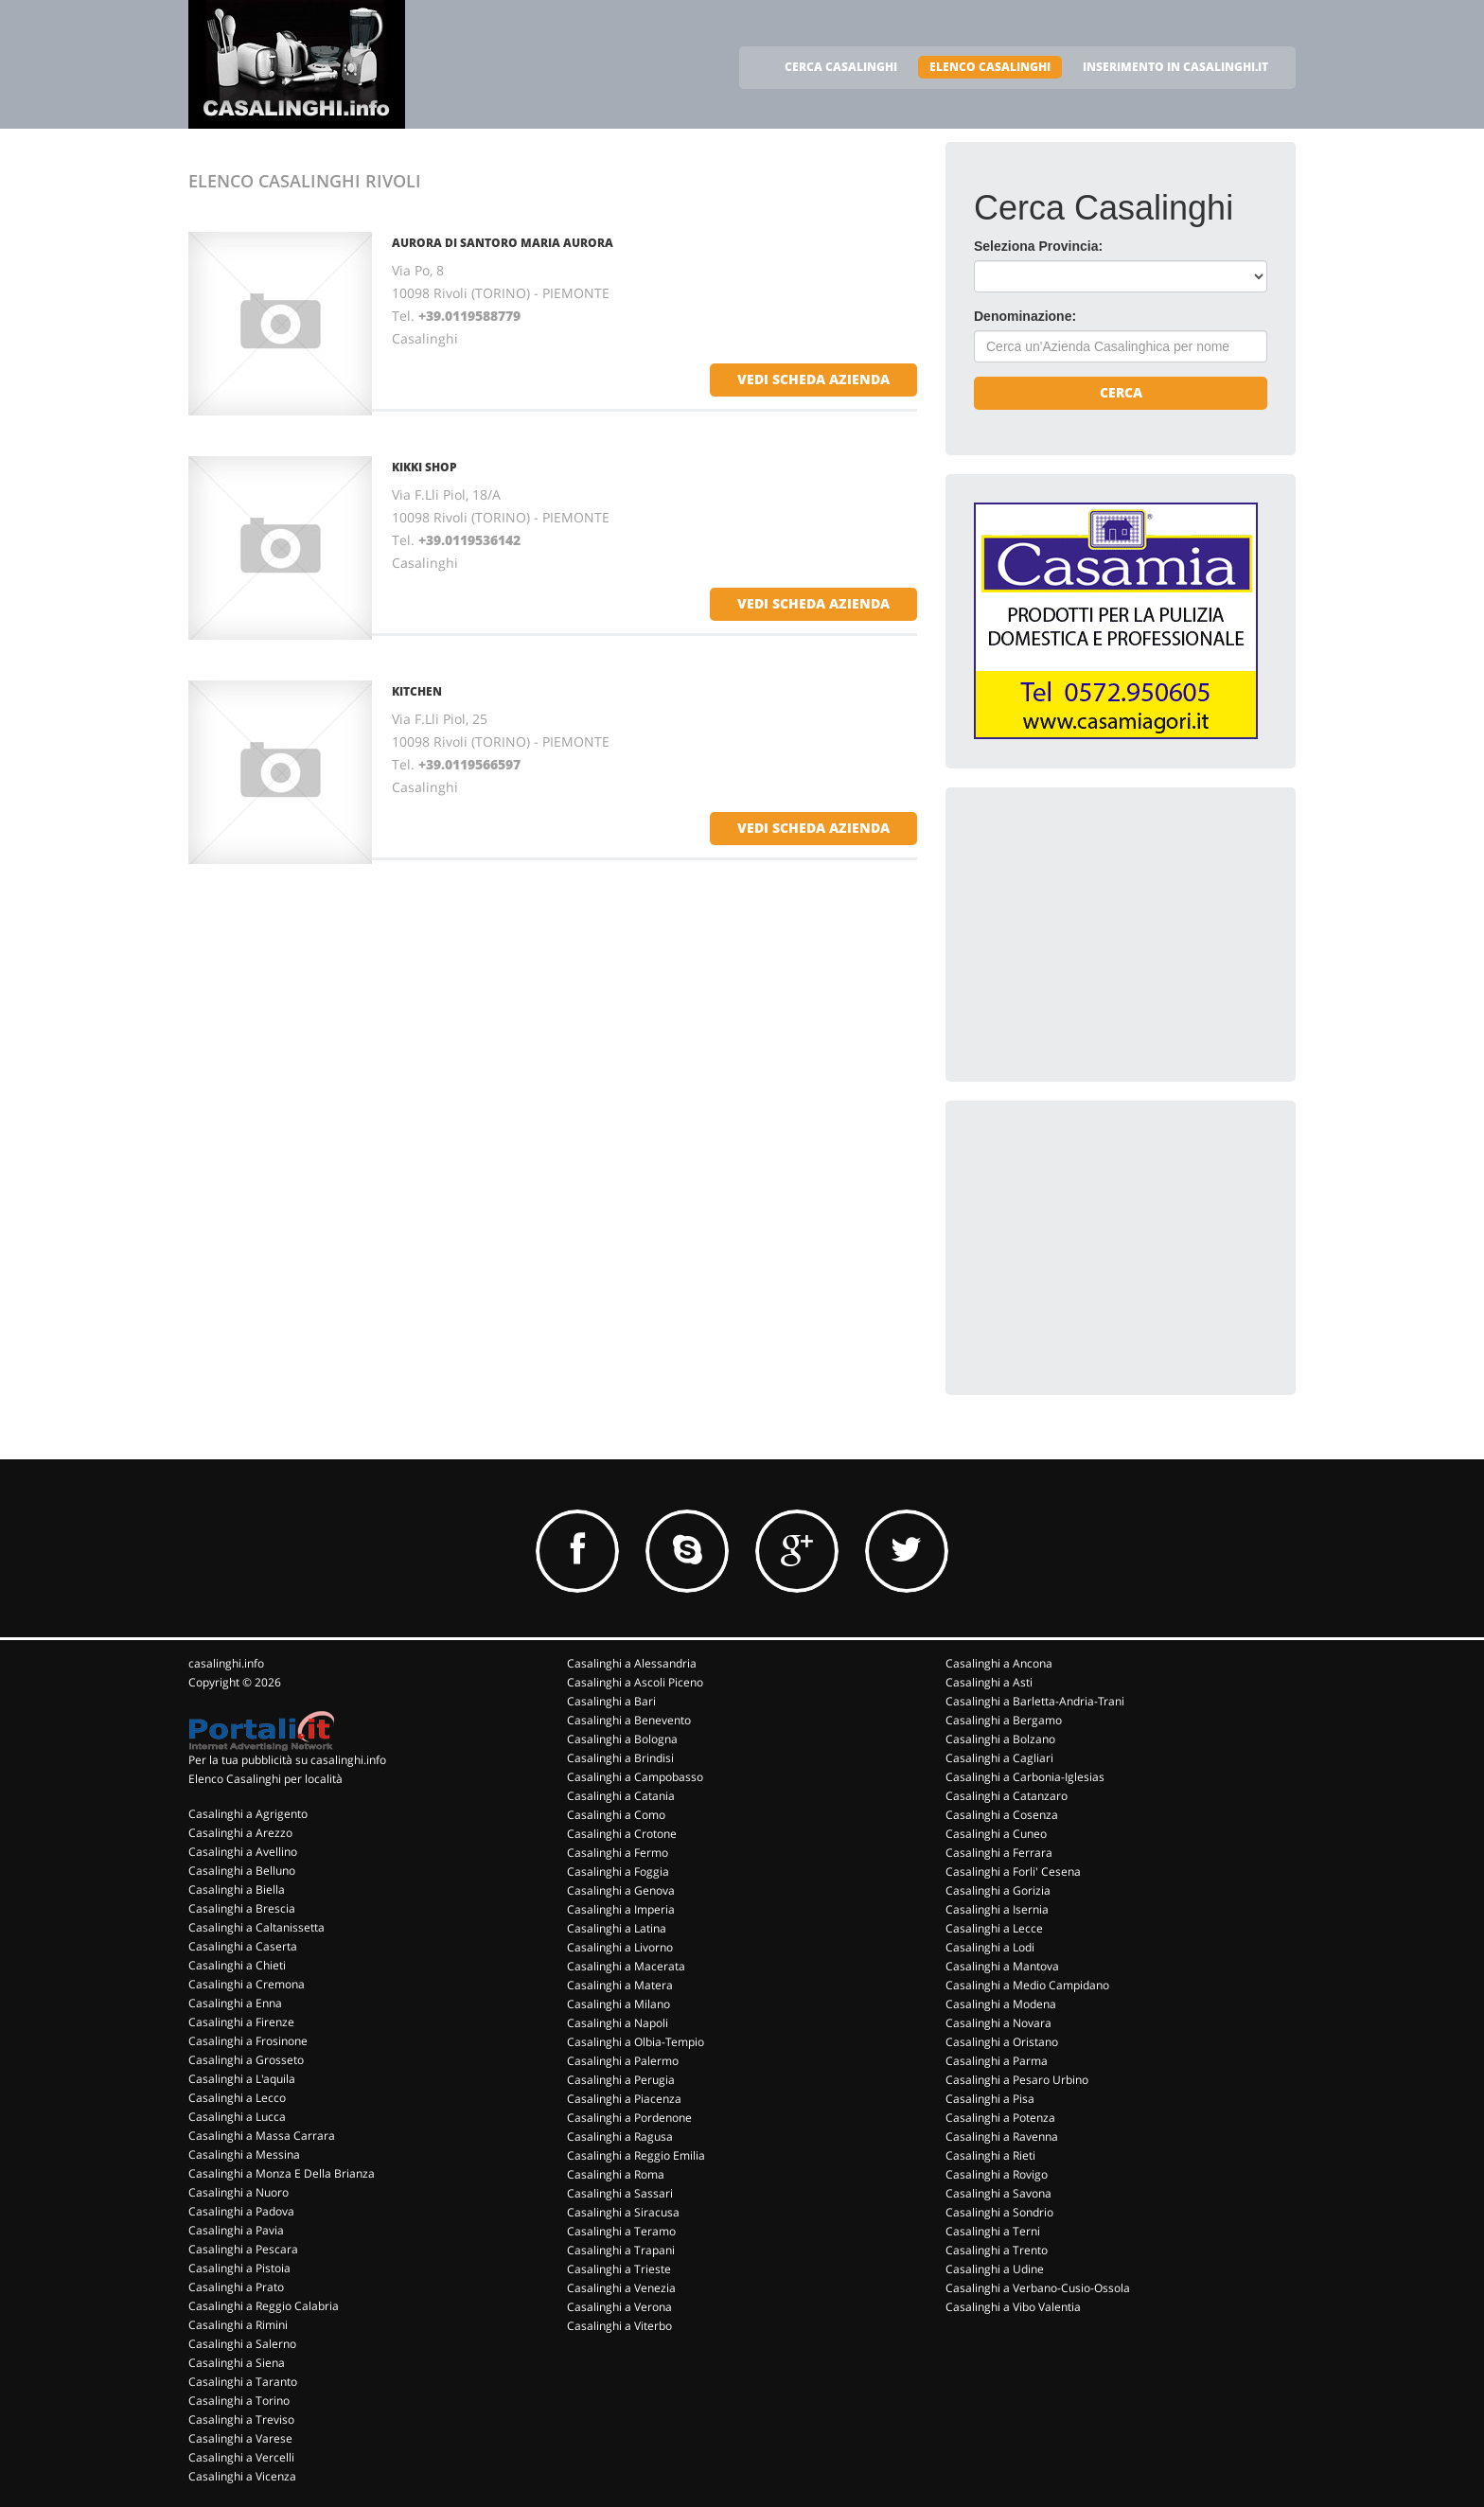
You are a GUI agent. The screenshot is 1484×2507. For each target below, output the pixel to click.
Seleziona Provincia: (1038, 246)
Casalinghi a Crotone (622, 1834)
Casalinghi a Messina (244, 2154)
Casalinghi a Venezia (621, 2288)
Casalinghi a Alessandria (632, 1663)
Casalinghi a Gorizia (998, 1890)
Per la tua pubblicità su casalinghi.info (287, 1760)
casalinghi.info (226, 1663)
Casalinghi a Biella (236, 1889)
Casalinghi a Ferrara (998, 1853)
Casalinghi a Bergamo (1003, 1720)
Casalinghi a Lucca (237, 2117)
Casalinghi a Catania (621, 1796)
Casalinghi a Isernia (997, 1909)
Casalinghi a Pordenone (629, 2118)
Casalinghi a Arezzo (240, 1833)
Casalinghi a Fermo (617, 1853)
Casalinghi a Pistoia (239, 2268)
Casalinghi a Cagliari (999, 1758)
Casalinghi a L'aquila (241, 2079)
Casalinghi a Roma (615, 2174)
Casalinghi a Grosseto (246, 2060)
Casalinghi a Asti (989, 1682)
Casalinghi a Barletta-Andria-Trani (1034, 1701)
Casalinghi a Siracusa (623, 2212)
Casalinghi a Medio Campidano (1027, 1985)
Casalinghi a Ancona (998, 1663)
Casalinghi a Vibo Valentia (1013, 2307)
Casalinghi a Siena (236, 2363)
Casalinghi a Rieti (990, 2155)
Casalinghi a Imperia (621, 1909)
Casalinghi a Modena (1000, 2004)
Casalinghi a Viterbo (619, 2326)
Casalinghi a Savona (998, 2193)
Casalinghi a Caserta (242, 1946)
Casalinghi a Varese (240, 2438)
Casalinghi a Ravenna (1001, 2136)
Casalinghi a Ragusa (620, 2136)
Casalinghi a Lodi (989, 1947)
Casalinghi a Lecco (237, 2098)
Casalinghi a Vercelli (241, 2457)
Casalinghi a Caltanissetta (256, 1927)
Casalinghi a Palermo (623, 2061)
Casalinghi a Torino (239, 2400)
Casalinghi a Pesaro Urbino (1016, 2080)
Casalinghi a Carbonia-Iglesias (1024, 1777)
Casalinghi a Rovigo (996, 2174)
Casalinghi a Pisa (989, 2099)
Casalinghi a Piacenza (624, 2099)
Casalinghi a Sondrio (999, 2212)
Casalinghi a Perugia (621, 2080)
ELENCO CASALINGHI (990, 67)
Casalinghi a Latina (616, 1928)
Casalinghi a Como (616, 1815)
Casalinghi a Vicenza (242, 2476)
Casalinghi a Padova (241, 2211)
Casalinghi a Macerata (626, 1966)
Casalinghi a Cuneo (996, 1834)
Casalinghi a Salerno (242, 2344)
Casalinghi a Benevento (629, 1720)
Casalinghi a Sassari (620, 2193)
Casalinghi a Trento (996, 2250)
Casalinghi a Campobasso (635, 1777)
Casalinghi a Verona (619, 2307)
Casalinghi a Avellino (242, 1852)
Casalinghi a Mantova (1002, 1966)
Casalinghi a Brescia (241, 1908)
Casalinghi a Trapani (621, 2250)
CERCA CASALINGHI (841, 67)
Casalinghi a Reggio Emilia (636, 2155)
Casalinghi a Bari (611, 1701)
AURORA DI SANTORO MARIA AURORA (502, 243)
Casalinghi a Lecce (994, 1928)
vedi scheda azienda (813, 379)
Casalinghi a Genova (621, 1890)
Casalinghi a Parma (996, 2061)
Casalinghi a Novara (998, 2023)
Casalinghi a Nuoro (238, 2192)
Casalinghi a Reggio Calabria (263, 2306)
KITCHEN (417, 691)
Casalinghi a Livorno (620, 1947)
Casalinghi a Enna (235, 2003)
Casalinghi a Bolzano (1000, 1739)
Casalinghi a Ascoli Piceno (635, 1682)
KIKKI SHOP (424, 467)
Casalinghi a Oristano (1001, 2042)
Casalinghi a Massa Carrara (261, 2135)
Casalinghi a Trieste (619, 2269)
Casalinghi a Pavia (236, 2230)
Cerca (1121, 392)
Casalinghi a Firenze (241, 2022)
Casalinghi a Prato (236, 2287)
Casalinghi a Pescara (243, 2249)
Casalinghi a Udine (994, 2269)
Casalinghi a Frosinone (248, 2041)
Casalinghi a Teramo (621, 2231)
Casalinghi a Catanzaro (1006, 1796)
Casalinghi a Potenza (1000, 2118)
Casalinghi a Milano (618, 2004)
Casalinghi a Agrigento (248, 1814)
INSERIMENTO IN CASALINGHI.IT (1175, 67)
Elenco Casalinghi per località (265, 1779)
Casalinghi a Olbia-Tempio (635, 2042)
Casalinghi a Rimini (238, 2325)
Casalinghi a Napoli (617, 2023)
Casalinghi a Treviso (241, 2419)
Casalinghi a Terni (992, 2231)
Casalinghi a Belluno (241, 1871)
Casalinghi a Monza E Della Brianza (281, 2173)
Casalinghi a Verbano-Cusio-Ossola (1037, 2288)
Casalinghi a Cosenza (1001, 1815)
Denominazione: (1025, 316)
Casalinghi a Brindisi (620, 1758)
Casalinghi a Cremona (246, 1984)
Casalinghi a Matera (620, 1985)
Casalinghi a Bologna (622, 1739)
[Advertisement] (1116, 934)
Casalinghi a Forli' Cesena (1013, 1871)
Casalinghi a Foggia (618, 1871)
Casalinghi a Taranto (242, 2382)
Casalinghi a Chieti (237, 1965)
